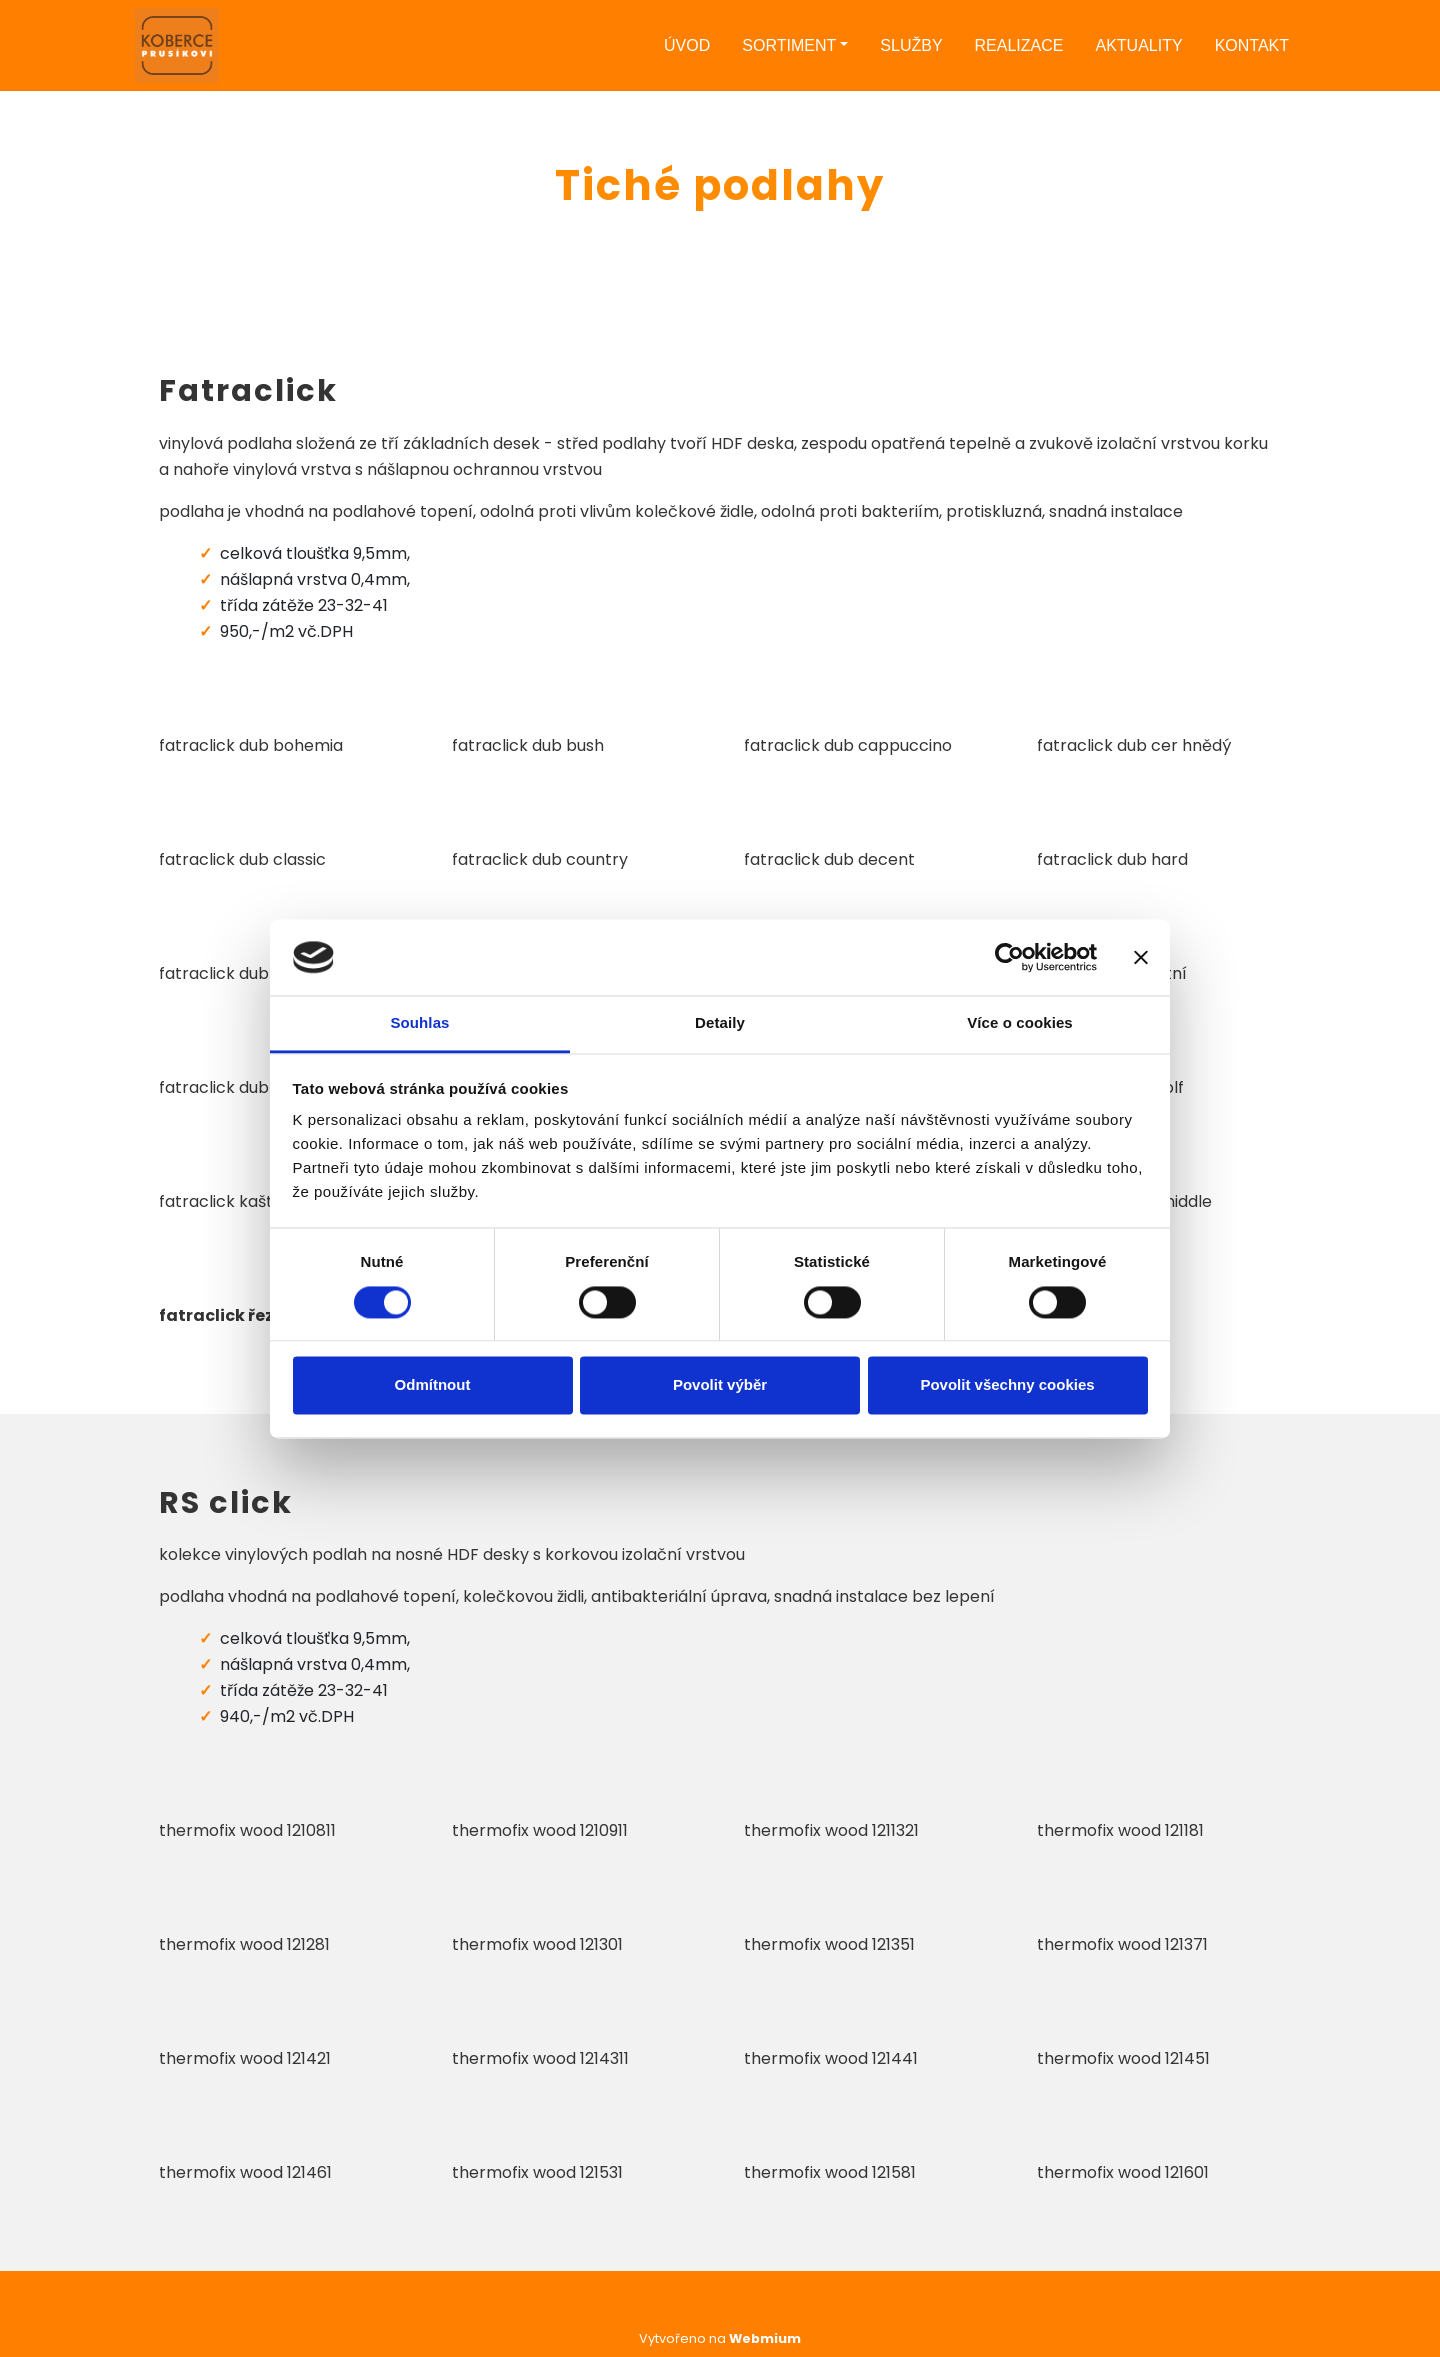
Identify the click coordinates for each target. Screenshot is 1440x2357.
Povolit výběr (720, 1385)
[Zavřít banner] (1141, 957)
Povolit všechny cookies (1007, 1385)
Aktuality (1138, 45)
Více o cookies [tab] (1020, 1023)
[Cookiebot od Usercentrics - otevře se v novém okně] (1009, 957)
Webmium (765, 2338)
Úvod (687, 45)
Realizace (1019, 45)
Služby (911, 45)
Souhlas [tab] (419, 1023)
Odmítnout (433, 1385)
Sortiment (789, 45)
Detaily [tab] (720, 1023)
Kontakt (1252, 45)
